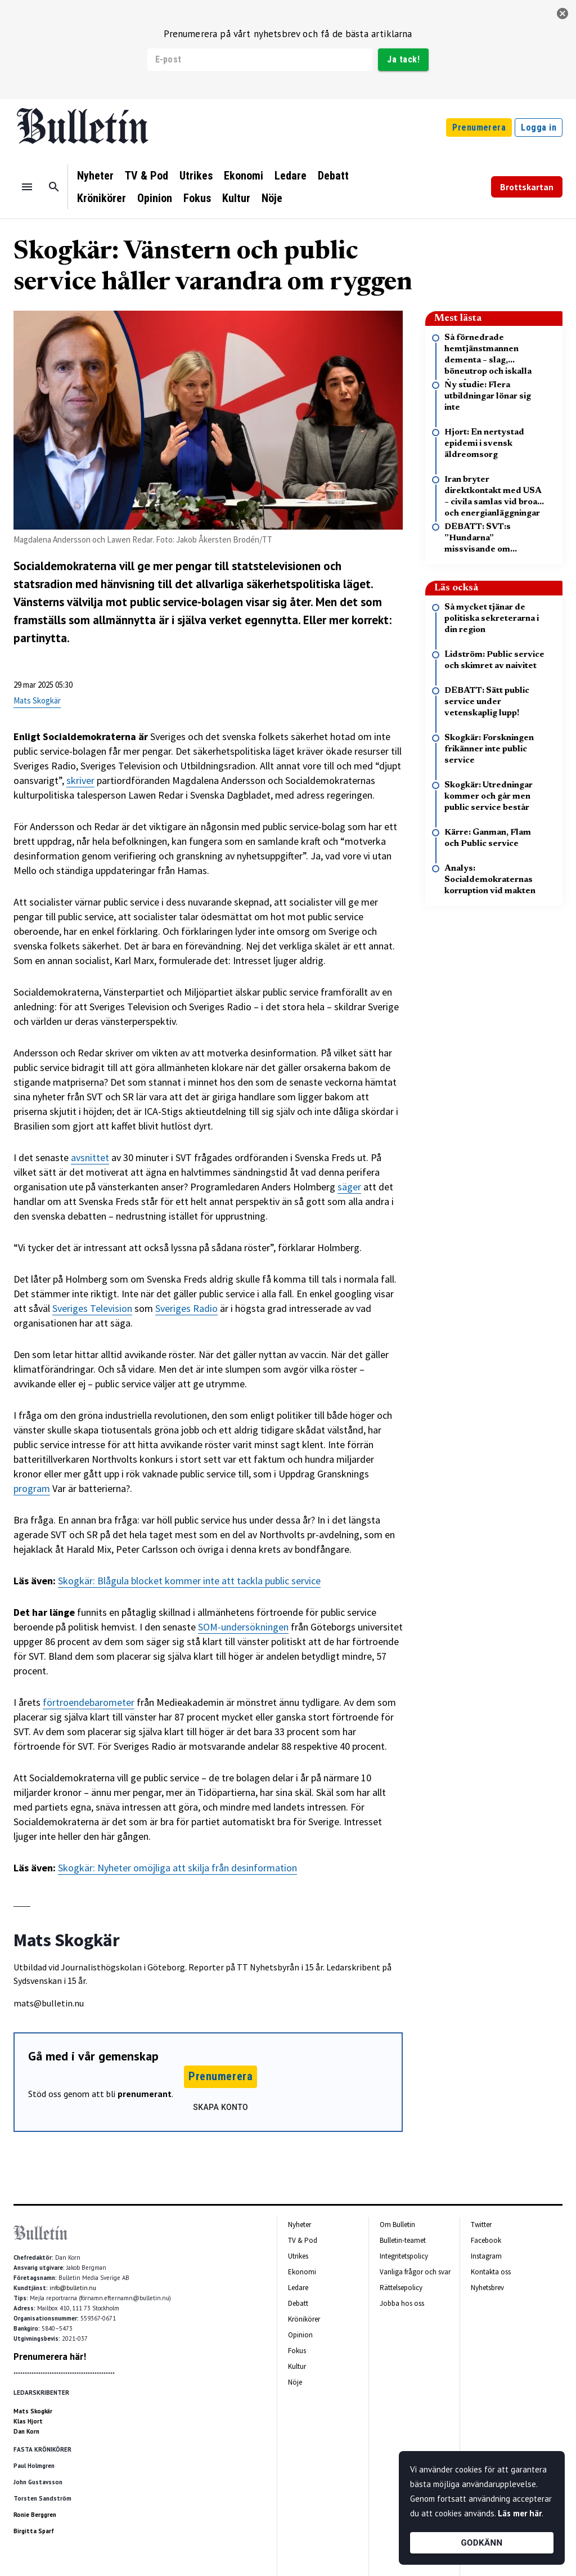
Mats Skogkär (37, 700)
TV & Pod (146, 175)
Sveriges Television (92, 1308)
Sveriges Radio (186, 1308)
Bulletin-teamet (403, 2240)
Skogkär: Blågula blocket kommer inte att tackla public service (189, 1580)
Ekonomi (243, 175)
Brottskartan (527, 186)
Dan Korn (26, 2431)
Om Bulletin (397, 2224)
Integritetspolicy (404, 2256)
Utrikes (196, 175)
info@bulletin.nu (73, 2288)
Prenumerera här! (50, 2356)
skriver (80, 780)
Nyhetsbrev (487, 2287)
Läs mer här (520, 2513)
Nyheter (95, 175)
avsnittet (90, 1157)
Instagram (486, 2256)
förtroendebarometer (88, 1702)
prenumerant (145, 2093)
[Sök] (54, 186)
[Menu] (27, 186)
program (32, 1488)
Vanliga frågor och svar (415, 2272)
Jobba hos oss (402, 2303)
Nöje (272, 198)
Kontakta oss (491, 2272)
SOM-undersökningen (243, 1626)
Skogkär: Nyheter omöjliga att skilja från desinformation (177, 1867)
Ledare (290, 175)
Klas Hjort (28, 2421)
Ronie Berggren (35, 2515)
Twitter (481, 2224)
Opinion (154, 198)
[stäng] (562, 13)
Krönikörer (101, 198)
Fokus (197, 198)
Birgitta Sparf (34, 2531)
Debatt (333, 175)
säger (349, 1186)
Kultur (236, 198)
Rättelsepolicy (401, 2287)
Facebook (486, 2240)
